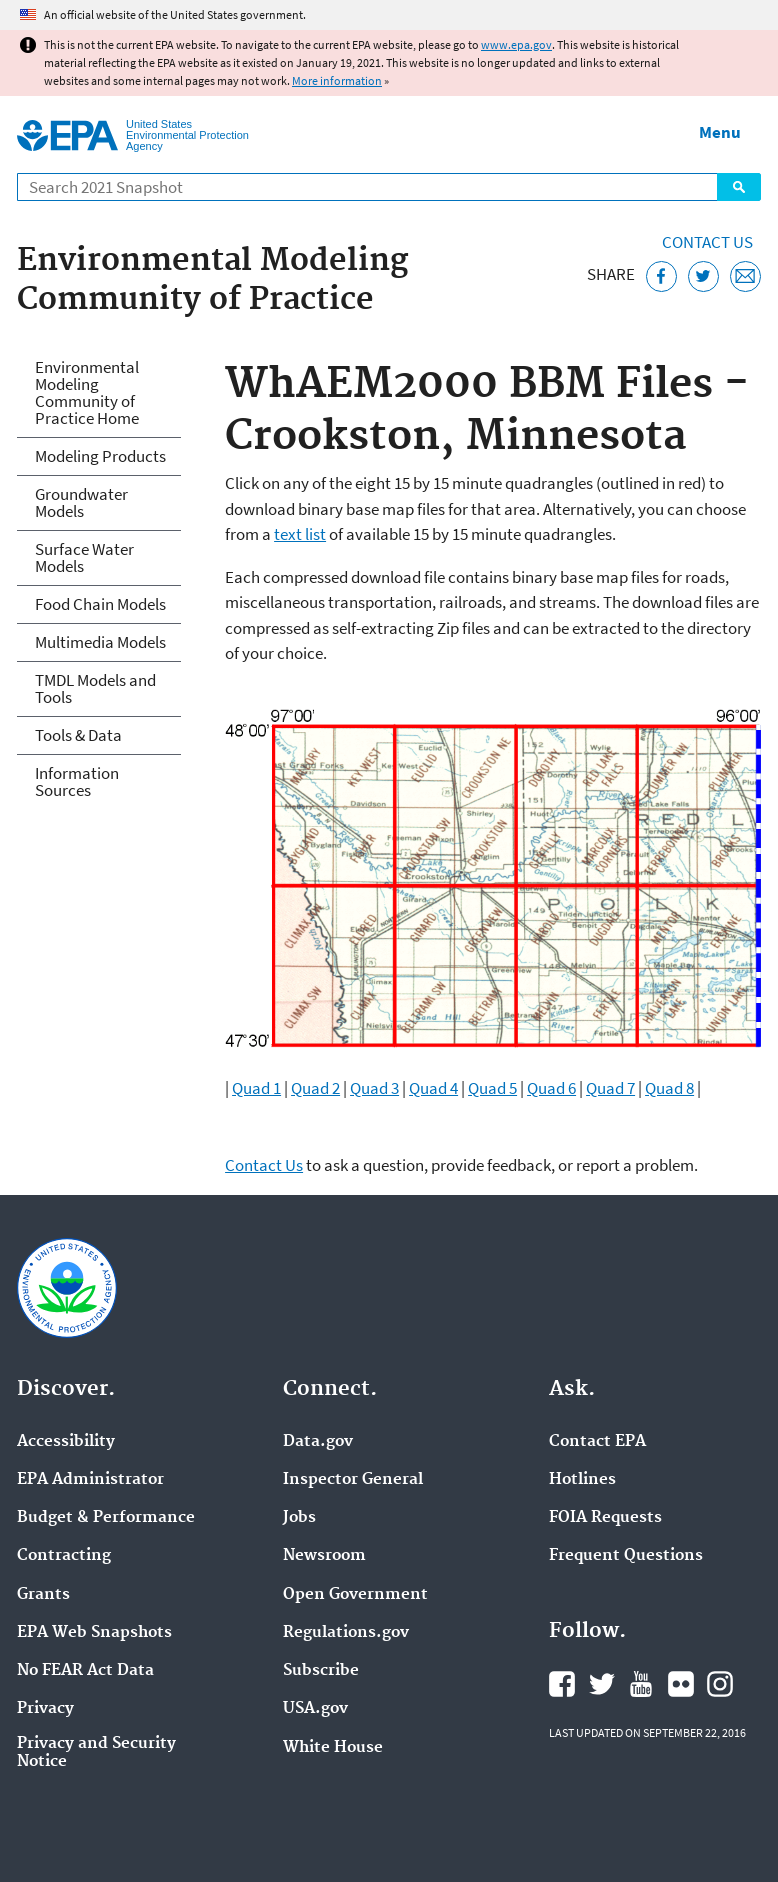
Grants (43, 1595)
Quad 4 (433, 1088)
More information (337, 80)
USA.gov (315, 1709)
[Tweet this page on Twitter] (703, 276)
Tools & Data (78, 735)
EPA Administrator (90, 1480)
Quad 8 (669, 1088)
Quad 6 (551, 1088)
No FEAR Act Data (85, 1671)
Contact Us (707, 242)
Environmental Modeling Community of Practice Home (87, 392)
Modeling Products (100, 456)
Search (739, 187)
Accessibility (66, 1442)
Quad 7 (610, 1088)
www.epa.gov (516, 44)
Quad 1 (256, 1088)
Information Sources (77, 781)
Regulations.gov (346, 1633)
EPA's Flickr (681, 1684)
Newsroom (324, 1556)
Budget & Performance (106, 1518)
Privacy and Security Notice (96, 1753)
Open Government (355, 1595)
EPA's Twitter (602, 1684)
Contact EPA (597, 1442)
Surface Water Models (84, 557)
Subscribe (321, 1671)
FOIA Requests (605, 1518)
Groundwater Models (81, 502)
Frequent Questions (626, 1556)
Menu (720, 132)
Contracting (64, 1556)
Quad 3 (374, 1088)
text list (300, 534)
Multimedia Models (100, 642)
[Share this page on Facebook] (661, 276)
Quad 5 (492, 1088)
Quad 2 (315, 1088)
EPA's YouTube (641, 1684)
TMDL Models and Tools (95, 688)
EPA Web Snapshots (94, 1633)
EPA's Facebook (562, 1684)
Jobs (299, 1518)
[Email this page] (745, 276)
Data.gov (318, 1442)
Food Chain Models (100, 604)
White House (333, 1748)
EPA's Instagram (720, 1684)
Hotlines (582, 1480)
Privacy (45, 1709)
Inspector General (353, 1480)
